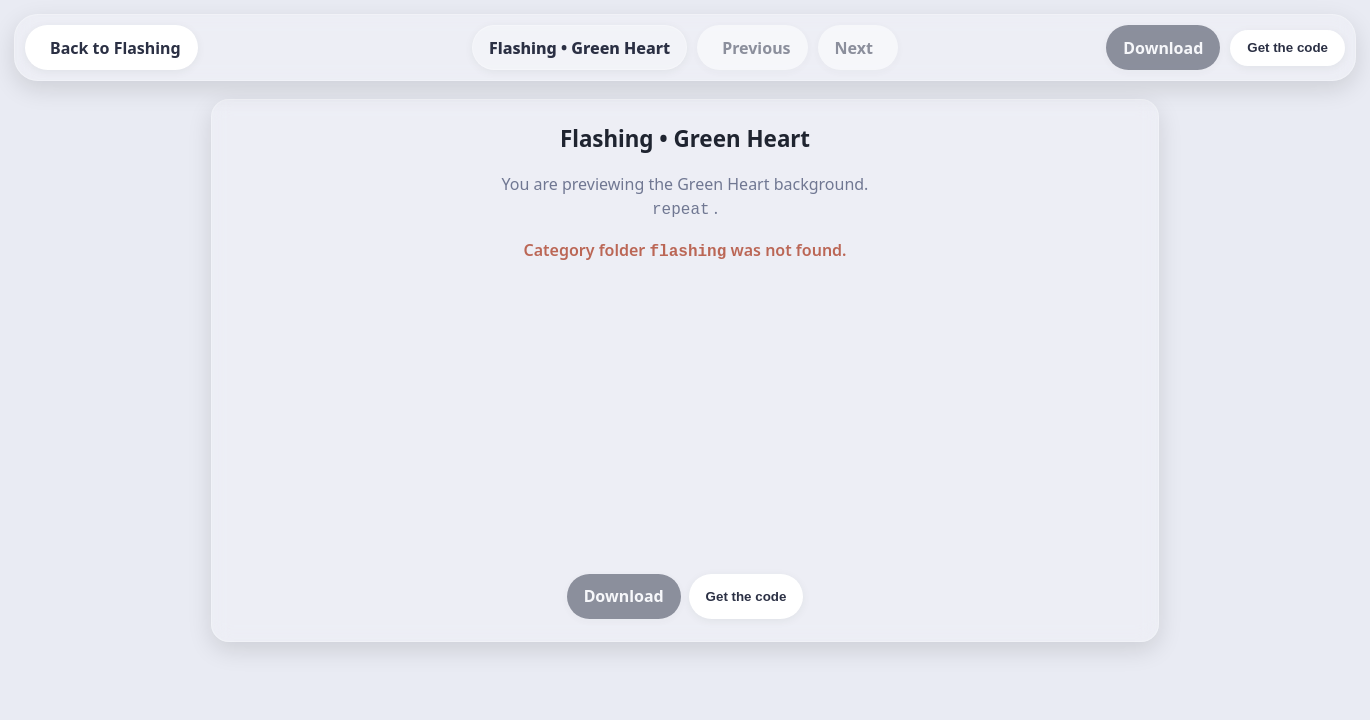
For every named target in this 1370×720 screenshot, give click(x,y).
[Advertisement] (685, 416)
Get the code (746, 592)
